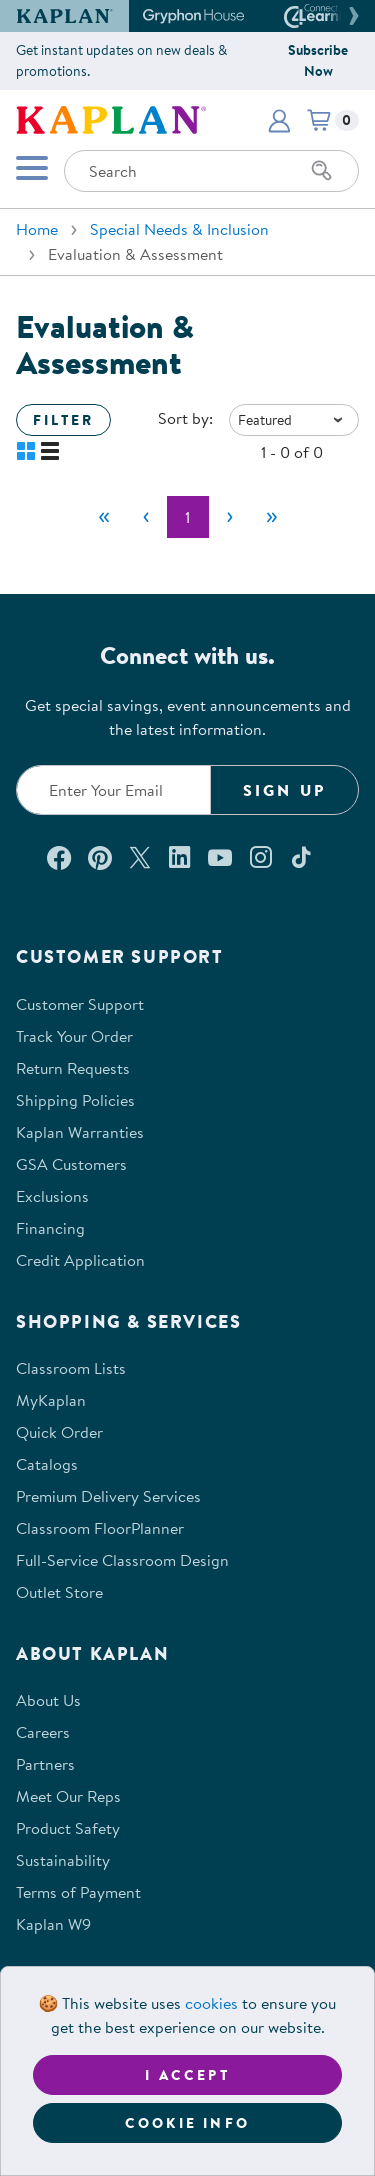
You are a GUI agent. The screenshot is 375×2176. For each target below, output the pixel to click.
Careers (43, 1732)
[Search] (322, 171)
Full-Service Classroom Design (122, 1560)
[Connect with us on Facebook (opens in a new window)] (59, 857)
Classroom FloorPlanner (100, 1528)
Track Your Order (74, 1036)
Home (37, 229)
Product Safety (68, 1828)
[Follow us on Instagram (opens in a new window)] (261, 857)
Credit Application (80, 1260)
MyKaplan (51, 1400)
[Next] (230, 517)
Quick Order (59, 1432)
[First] (104, 517)
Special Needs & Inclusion (179, 229)
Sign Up (284, 790)
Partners (45, 1764)
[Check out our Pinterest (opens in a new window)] (99, 857)
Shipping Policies (75, 1100)
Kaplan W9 (53, 1924)
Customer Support (80, 1004)
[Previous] (146, 517)
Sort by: (185, 418)
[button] (351, 16)
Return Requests (73, 1068)
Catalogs (47, 1464)
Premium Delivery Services (108, 1496)
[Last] (272, 517)
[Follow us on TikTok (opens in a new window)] (301, 857)
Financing (50, 1228)
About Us (48, 1700)
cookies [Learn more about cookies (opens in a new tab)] (211, 2003)
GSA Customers (71, 1164)
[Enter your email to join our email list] (113, 790)
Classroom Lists (71, 1368)
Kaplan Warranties (80, 1132)
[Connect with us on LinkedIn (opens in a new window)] (179, 857)
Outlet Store (59, 1592)
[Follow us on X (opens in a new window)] (140, 857)
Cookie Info (187, 2123)
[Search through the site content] (211, 171)
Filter (63, 420)
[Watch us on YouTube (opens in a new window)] (220, 857)
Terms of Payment (78, 1892)
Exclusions (52, 1196)
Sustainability (63, 1860)
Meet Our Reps (68, 1796)
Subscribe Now (318, 60)
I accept (187, 2075)
